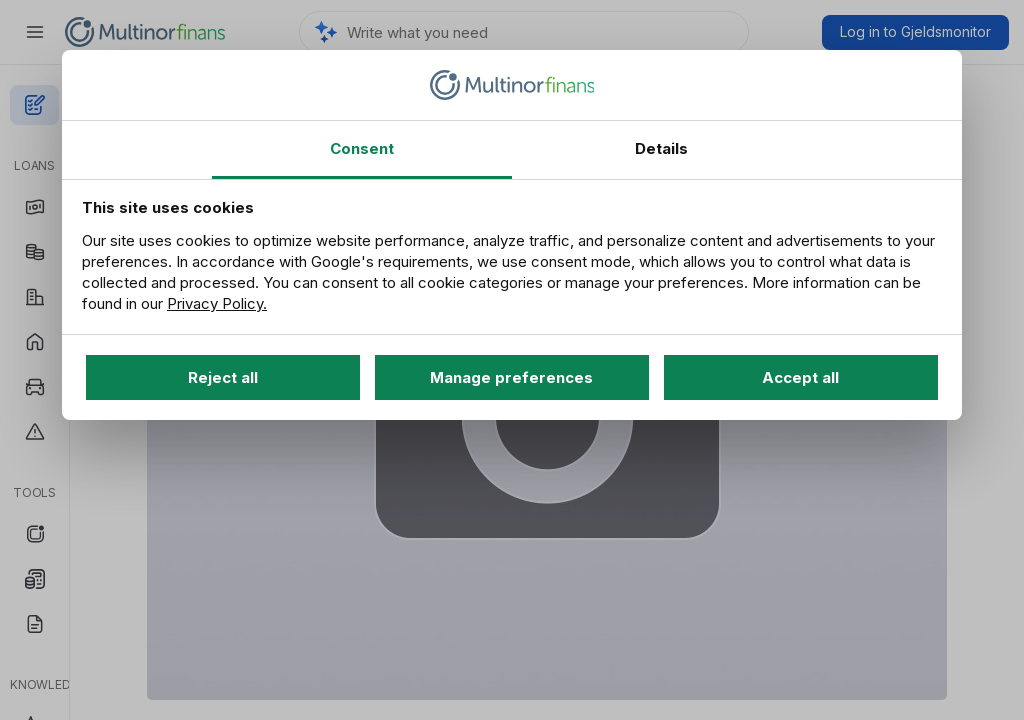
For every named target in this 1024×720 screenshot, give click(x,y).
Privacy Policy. (217, 303)
